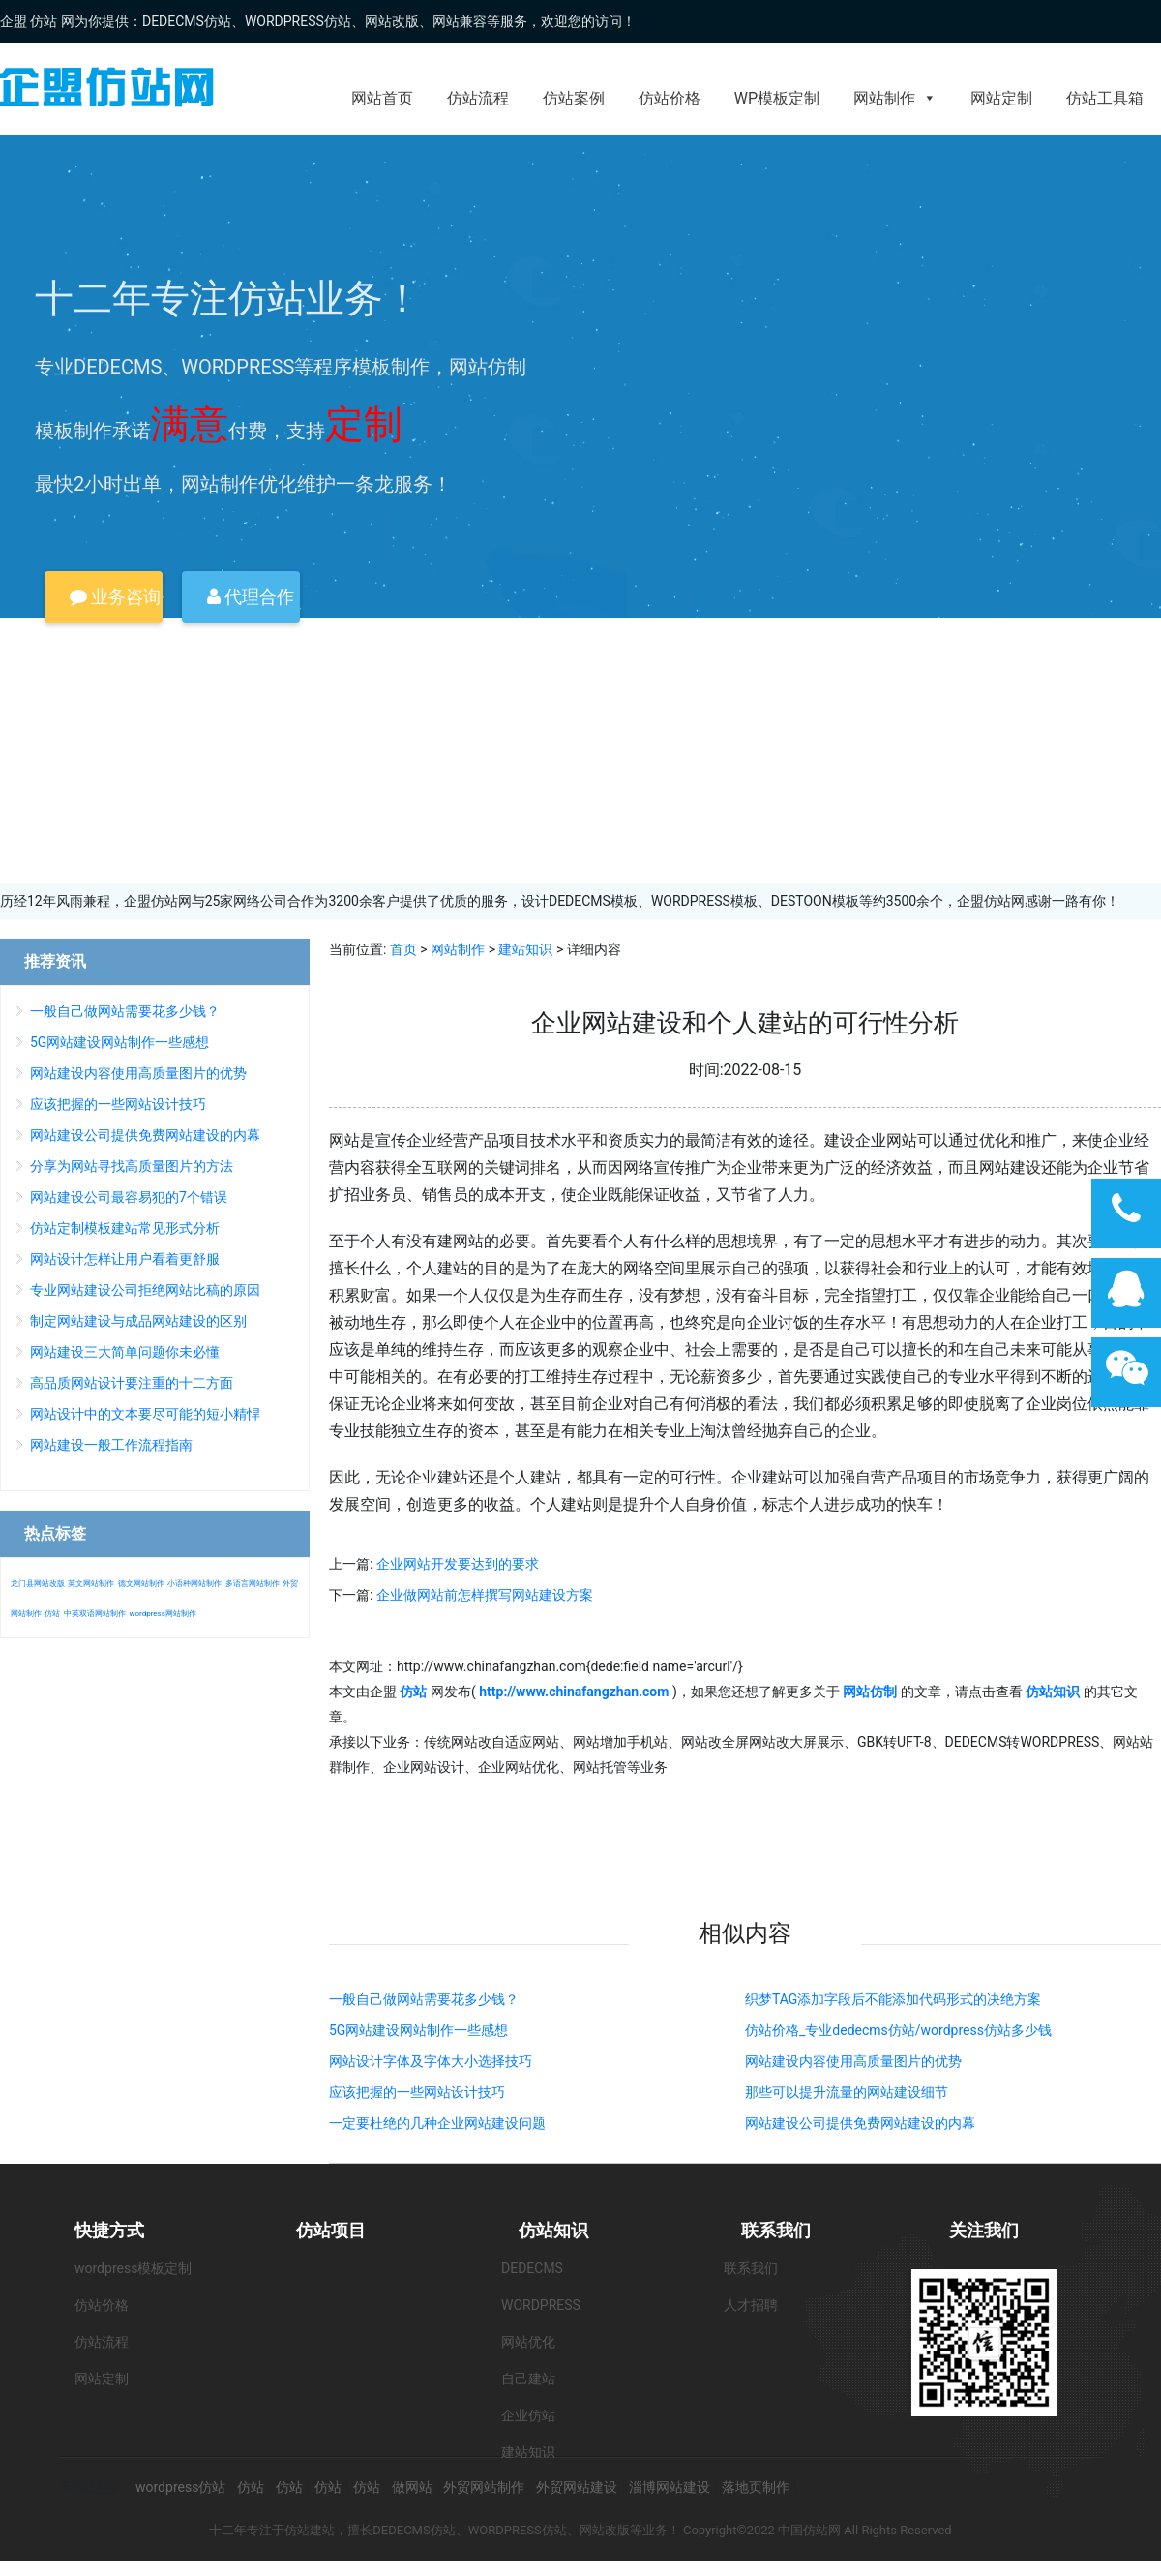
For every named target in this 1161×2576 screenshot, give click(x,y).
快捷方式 (109, 2230)
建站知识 (525, 949)
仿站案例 (574, 98)
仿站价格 (669, 98)
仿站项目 (331, 2230)
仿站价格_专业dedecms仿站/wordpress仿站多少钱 (898, 2030)
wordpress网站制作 (162, 1613)
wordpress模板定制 (133, 2268)
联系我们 (776, 2230)
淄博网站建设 (669, 2487)
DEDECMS (532, 2268)
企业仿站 (528, 2415)
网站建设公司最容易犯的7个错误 (128, 1197)
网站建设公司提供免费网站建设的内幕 (860, 2123)
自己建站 (528, 2378)
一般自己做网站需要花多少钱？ (424, 1999)
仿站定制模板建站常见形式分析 (125, 1228)
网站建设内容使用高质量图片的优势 (853, 2061)
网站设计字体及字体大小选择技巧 (430, 2061)
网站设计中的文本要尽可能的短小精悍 (145, 1414)
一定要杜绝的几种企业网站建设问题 (437, 2123)
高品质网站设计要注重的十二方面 (131, 1383)
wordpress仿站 (180, 2487)
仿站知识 (553, 2230)
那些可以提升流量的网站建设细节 (846, 2092)
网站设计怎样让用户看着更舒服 (125, 1259)
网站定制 (1001, 98)
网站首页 (382, 98)
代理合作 (250, 596)
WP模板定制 (776, 98)
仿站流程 (478, 98)
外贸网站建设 (576, 2487)
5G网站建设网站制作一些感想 (418, 2030)
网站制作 (895, 98)
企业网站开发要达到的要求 (457, 1564)
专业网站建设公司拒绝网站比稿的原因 (145, 1290)
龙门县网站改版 (38, 1583)
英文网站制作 (91, 1583)
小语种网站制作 (194, 1583)
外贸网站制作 (483, 2487)
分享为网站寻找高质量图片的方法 (131, 1166)
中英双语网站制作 (95, 1613)
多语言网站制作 (252, 1583)
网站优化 (528, 2342)
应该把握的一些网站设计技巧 (417, 2092)
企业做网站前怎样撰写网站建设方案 (484, 1595)
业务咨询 (115, 596)
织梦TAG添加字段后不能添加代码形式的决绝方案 (893, 1999)
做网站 (412, 2487)
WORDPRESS (540, 2305)
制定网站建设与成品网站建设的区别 (138, 1321)
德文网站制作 (141, 1583)
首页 (403, 949)
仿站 (52, 1613)
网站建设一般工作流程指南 (111, 1445)
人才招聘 (751, 2305)
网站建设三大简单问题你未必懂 (125, 1352)
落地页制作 (755, 2487)
